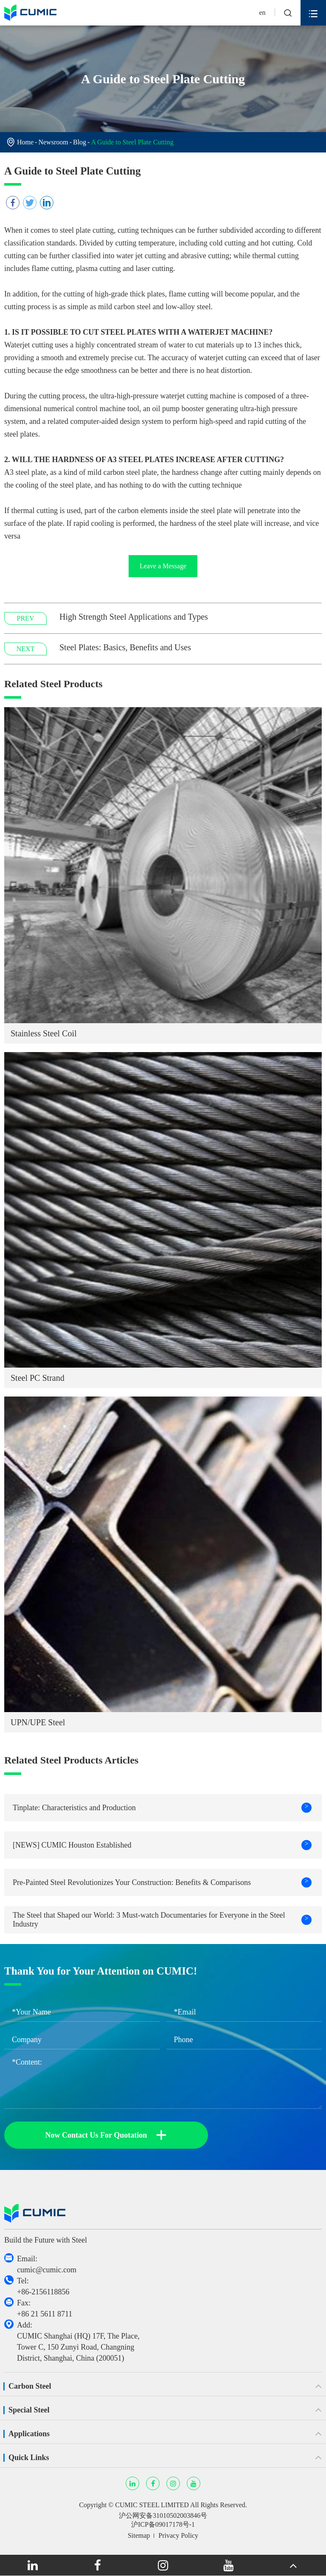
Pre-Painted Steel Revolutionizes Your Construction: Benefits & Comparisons (162, 1882)
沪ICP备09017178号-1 (163, 2524)
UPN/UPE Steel (38, 1722)
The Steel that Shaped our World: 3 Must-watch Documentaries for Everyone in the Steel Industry (162, 1919)
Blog (79, 142)
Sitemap (139, 2535)
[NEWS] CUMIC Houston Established (162, 1845)
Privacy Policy (178, 2535)
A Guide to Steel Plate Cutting (132, 142)
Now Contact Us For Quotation (106, 2135)
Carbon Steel (29, 2386)
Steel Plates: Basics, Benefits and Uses (125, 647)
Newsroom (53, 142)
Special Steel (29, 2410)
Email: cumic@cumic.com (46, 2264)
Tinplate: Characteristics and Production (162, 1808)
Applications (29, 2433)
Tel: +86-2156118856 (43, 2286)
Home (25, 142)
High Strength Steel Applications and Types (133, 616)
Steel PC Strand (38, 1378)
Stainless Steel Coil (44, 1033)
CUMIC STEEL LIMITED (152, 2504)
